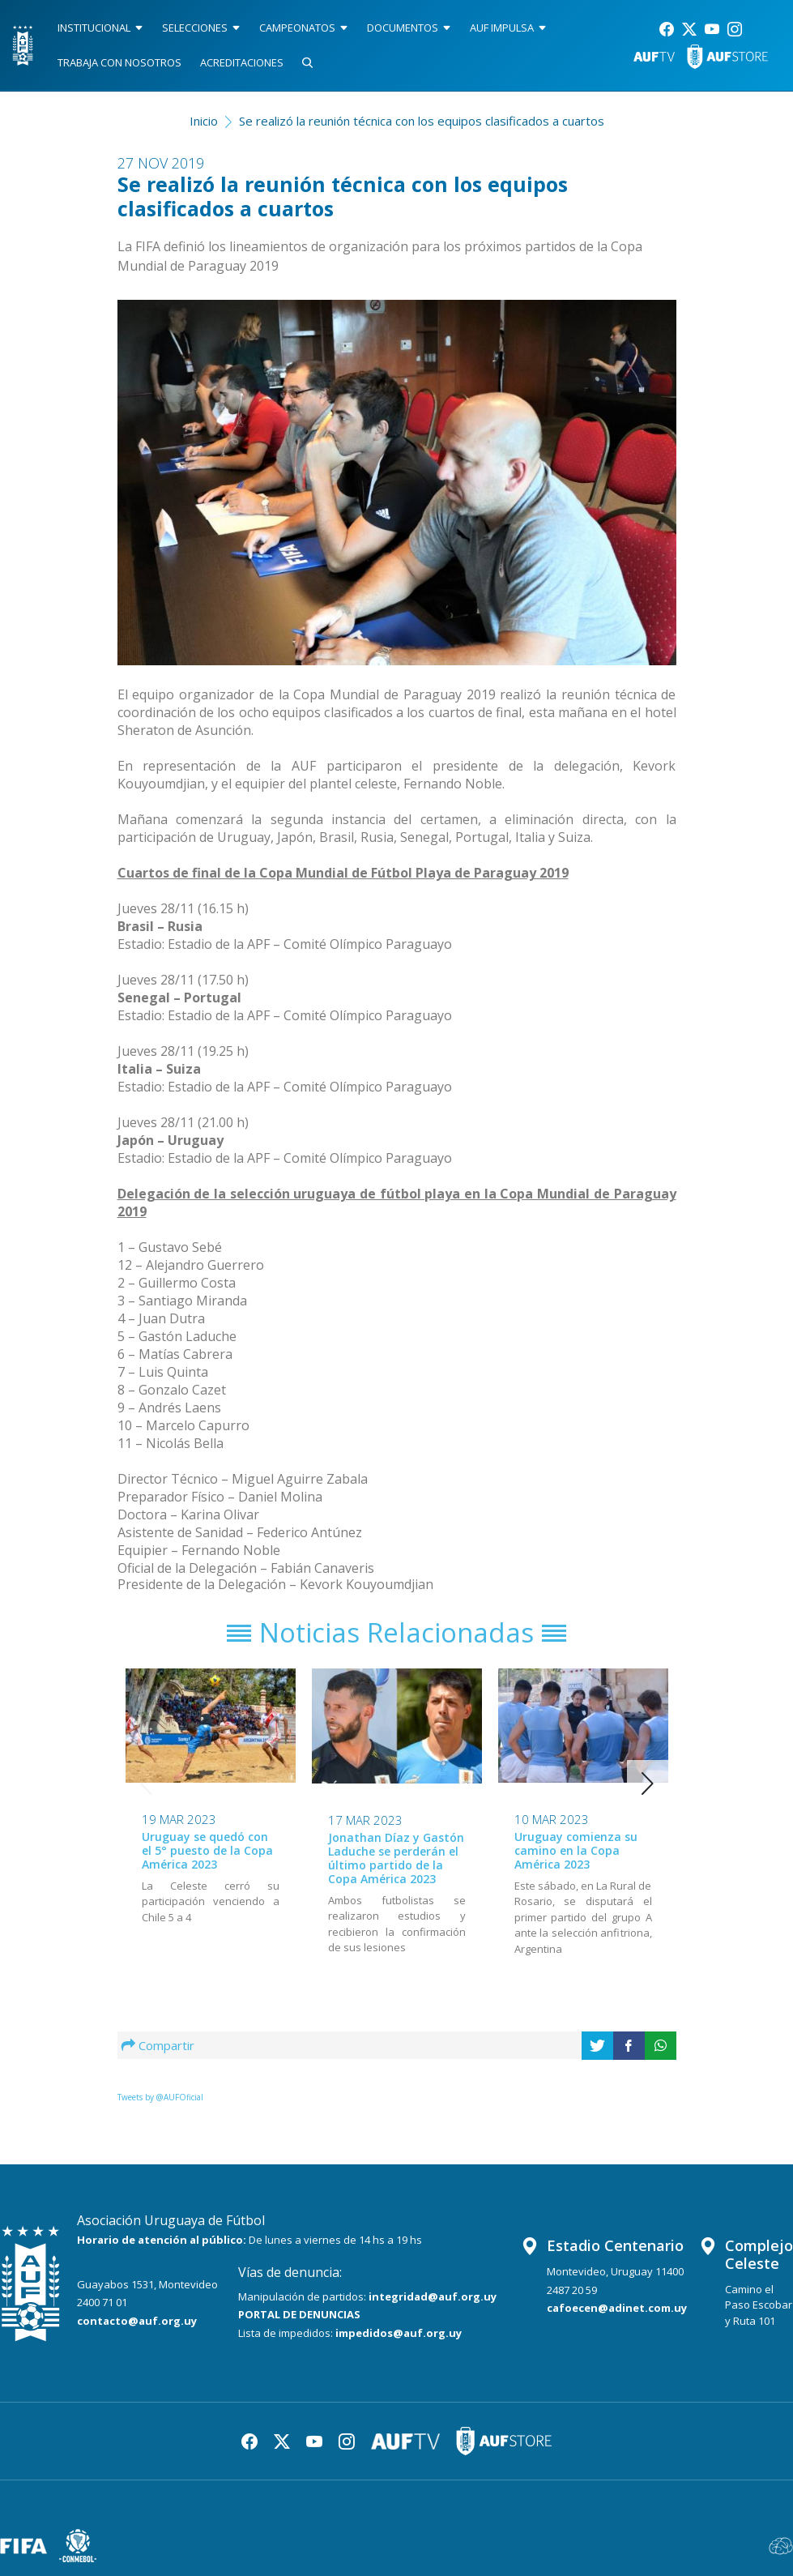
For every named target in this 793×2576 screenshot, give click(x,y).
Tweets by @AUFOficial (160, 2097)
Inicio (204, 121)
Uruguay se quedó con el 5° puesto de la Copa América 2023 (207, 1850)
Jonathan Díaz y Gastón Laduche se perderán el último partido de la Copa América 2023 (396, 1858)
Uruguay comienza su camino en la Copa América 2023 (575, 1850)
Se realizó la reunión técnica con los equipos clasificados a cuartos (421, 121)
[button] (647, 1783)
